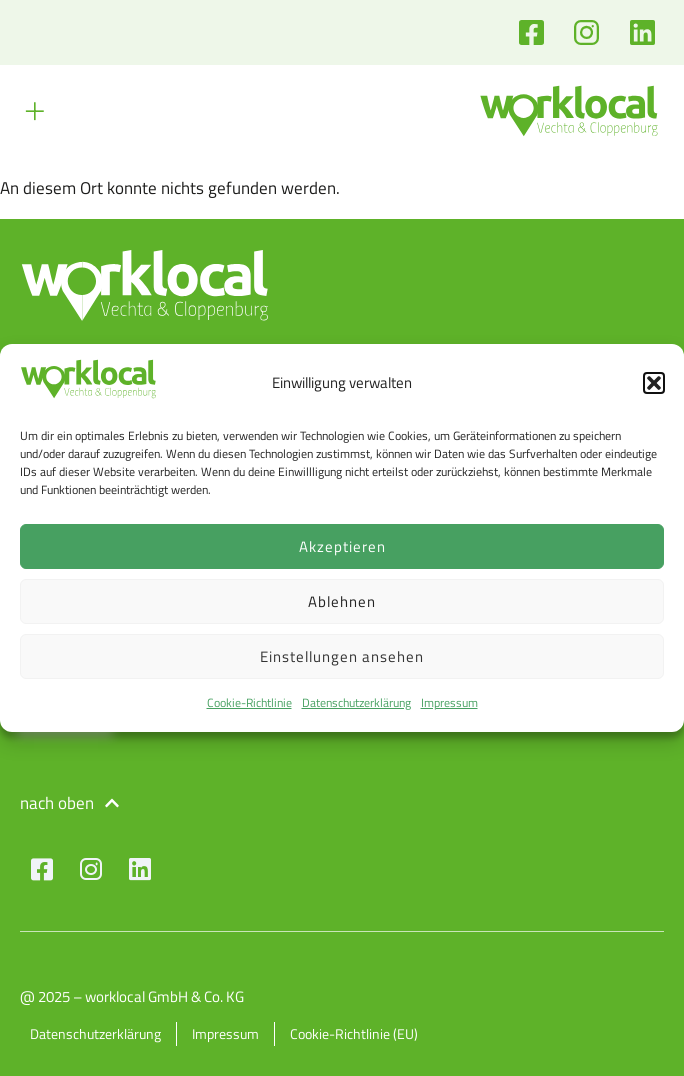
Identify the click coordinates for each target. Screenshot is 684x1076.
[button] (654, 383)
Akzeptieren (342, 546)
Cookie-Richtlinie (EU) (354, 1033)
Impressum (449, 702)
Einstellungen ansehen (342, 656)
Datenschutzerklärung (356, 702)
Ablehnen (342, 601)
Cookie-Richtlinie (249, 702)
